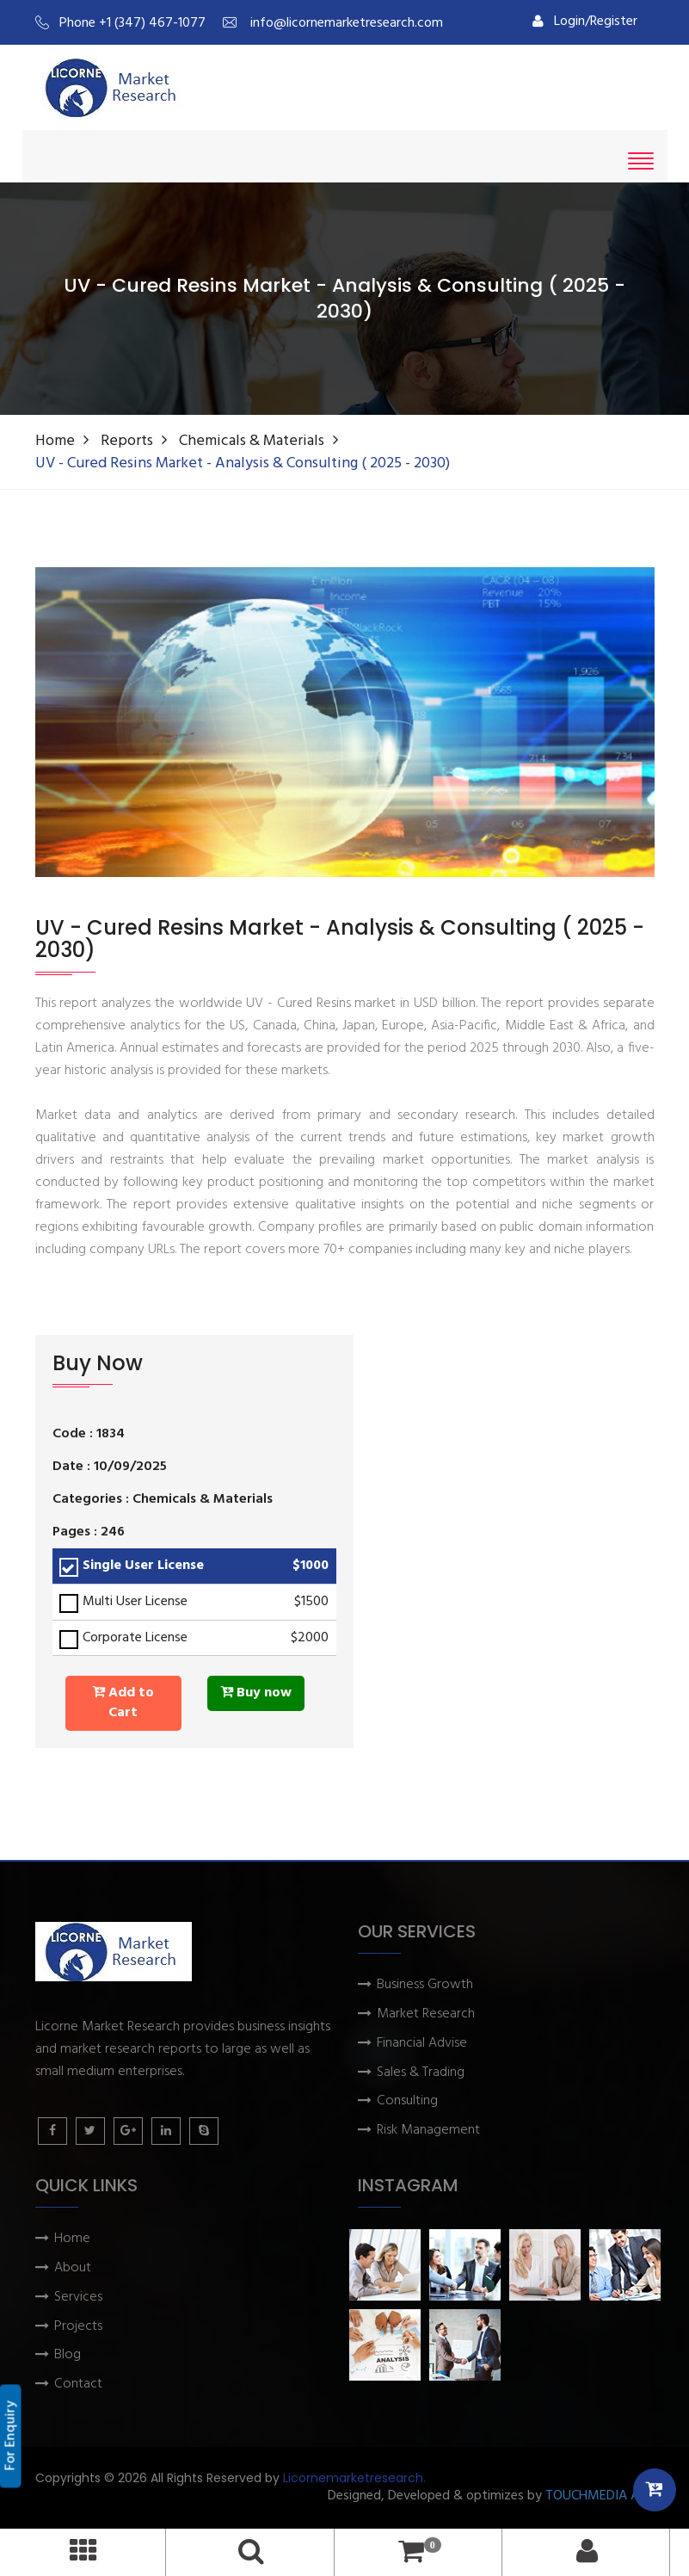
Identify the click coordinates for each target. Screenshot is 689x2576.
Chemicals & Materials (251, 441)
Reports (127, 441)
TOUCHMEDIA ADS (600, 2496)
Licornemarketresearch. (354, 2477)
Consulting (407, 2101)
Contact (78, 2384)
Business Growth (425, 1985)
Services (78, 2297)
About (72, 2268)
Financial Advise (422, 2044)
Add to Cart (123, 1703)
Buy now (256, 1693)
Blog (67, 2355)
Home (55, 441)
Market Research (426, 2014)
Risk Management (428, 2130)
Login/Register (584, 21)
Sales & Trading (420, 2073)
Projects (78, 2327)
